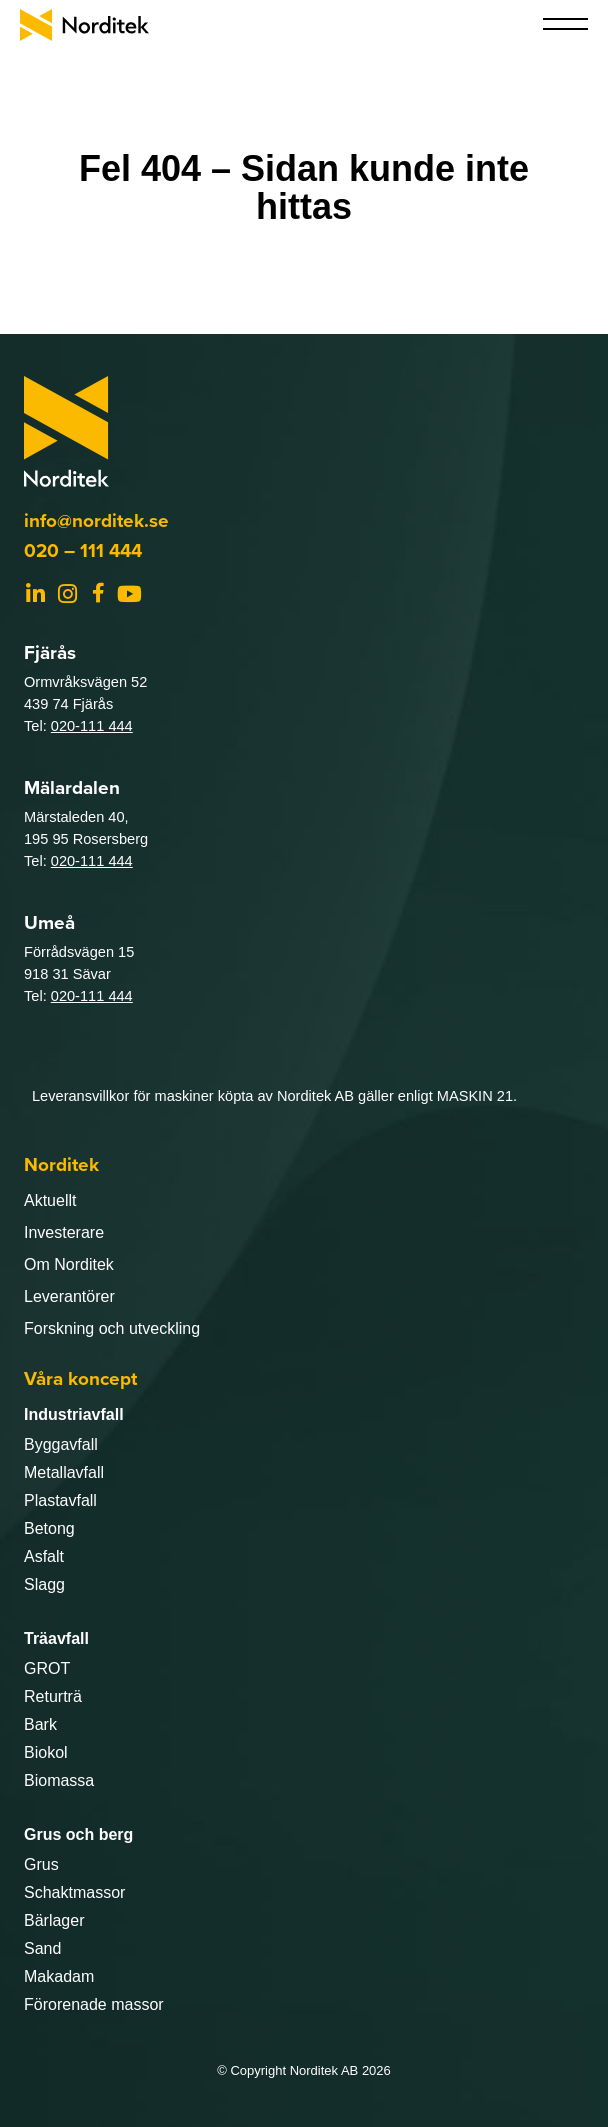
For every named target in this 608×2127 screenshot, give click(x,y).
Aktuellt (50, 1200)
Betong (49, 1528)
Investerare (64, 1232)
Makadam (59, 1976)
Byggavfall (61, 1444)
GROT (47, 1668)
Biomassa (59, 1780)
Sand (42, 1948)
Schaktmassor (74, 1892)
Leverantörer (69, 1296)
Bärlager (54, 1920)
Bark (40, 1724)
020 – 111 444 (83, 550)
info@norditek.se (96, 520)
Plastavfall (60, 1500)
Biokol (46, 1752)
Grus (41, 1864)
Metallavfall (64, 1472)
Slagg (44, 1584)
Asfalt (44, 1556)
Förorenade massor (94, 2004)
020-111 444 (92, 726)
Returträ (53, 1696)
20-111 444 (96, 861)
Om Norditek (69, 1264)
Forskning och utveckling (112, 1328)
